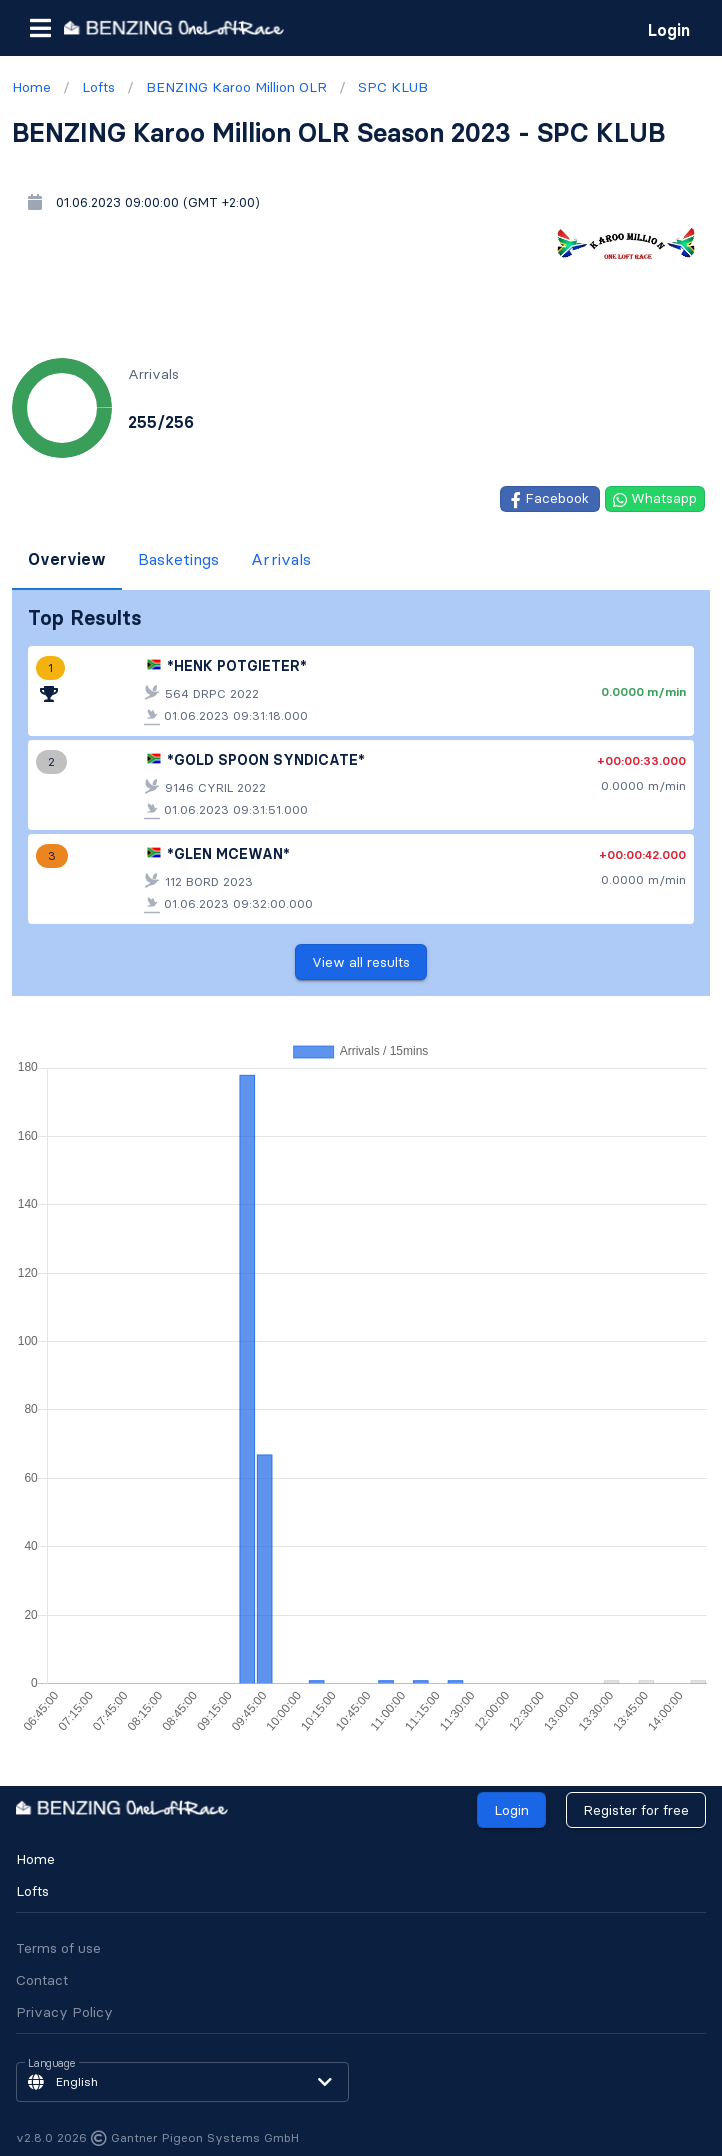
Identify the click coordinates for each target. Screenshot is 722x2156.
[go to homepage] (174, 27)
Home (35, 1859)
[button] (40, 28)
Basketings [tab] (178, 559)
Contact (42, 1980)
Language (52, 2064)
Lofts (32, 1891)
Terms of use (58, 1948)
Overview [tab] (67, 559)
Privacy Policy (64, 2012)
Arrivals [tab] (281, 559)
